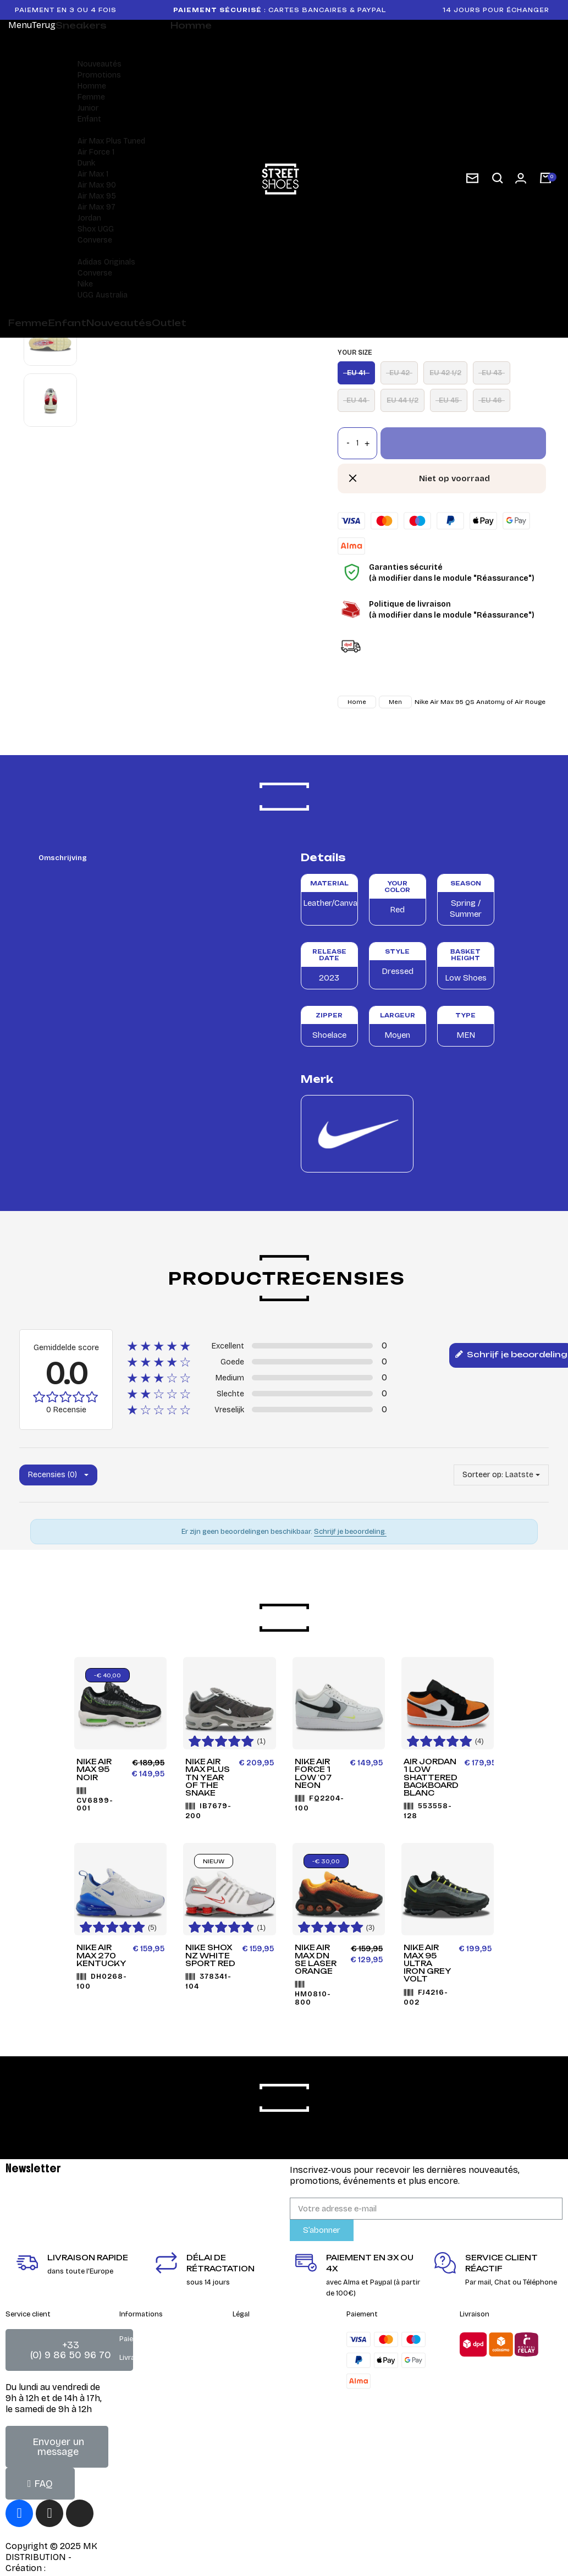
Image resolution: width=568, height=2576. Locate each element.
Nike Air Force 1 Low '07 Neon (313, 1773)
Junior (88, 108)
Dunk (86, 163)
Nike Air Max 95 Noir (94, 1769)
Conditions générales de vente (284, 2339)
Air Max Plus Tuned (111, 141)
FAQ (126, 2376)
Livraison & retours (151, 2357)
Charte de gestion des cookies (283, 2395)
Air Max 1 (93, 174)
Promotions (99, 75)
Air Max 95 (97, 196)
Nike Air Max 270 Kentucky (101, 1955)
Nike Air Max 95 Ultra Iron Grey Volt (427, 1963)
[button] (497, 178)
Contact (247, 2357)
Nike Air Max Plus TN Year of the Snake (207, 1777)
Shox (87, 229)
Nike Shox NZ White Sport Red (210, 1955)
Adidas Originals (106, 262)
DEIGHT (64, 2568)
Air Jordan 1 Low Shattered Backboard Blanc (431, 1777)
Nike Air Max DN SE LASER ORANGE (316, 1959)
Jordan (89, 218)
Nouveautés (100, 64)
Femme (91, 97)
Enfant (89, 119)
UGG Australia (103, 295)
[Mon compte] (520, 178)
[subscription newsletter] (472, 178)
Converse (95, 240)
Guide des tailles (146, 2395)
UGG (106, 229)
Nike (85, 284)
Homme (92, 86)
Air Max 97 (96, 207)
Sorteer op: (482, 1474)
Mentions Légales (262, 2376)
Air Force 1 (96, 152)
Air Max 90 (97, 185)
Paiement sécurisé (149, 2339)
